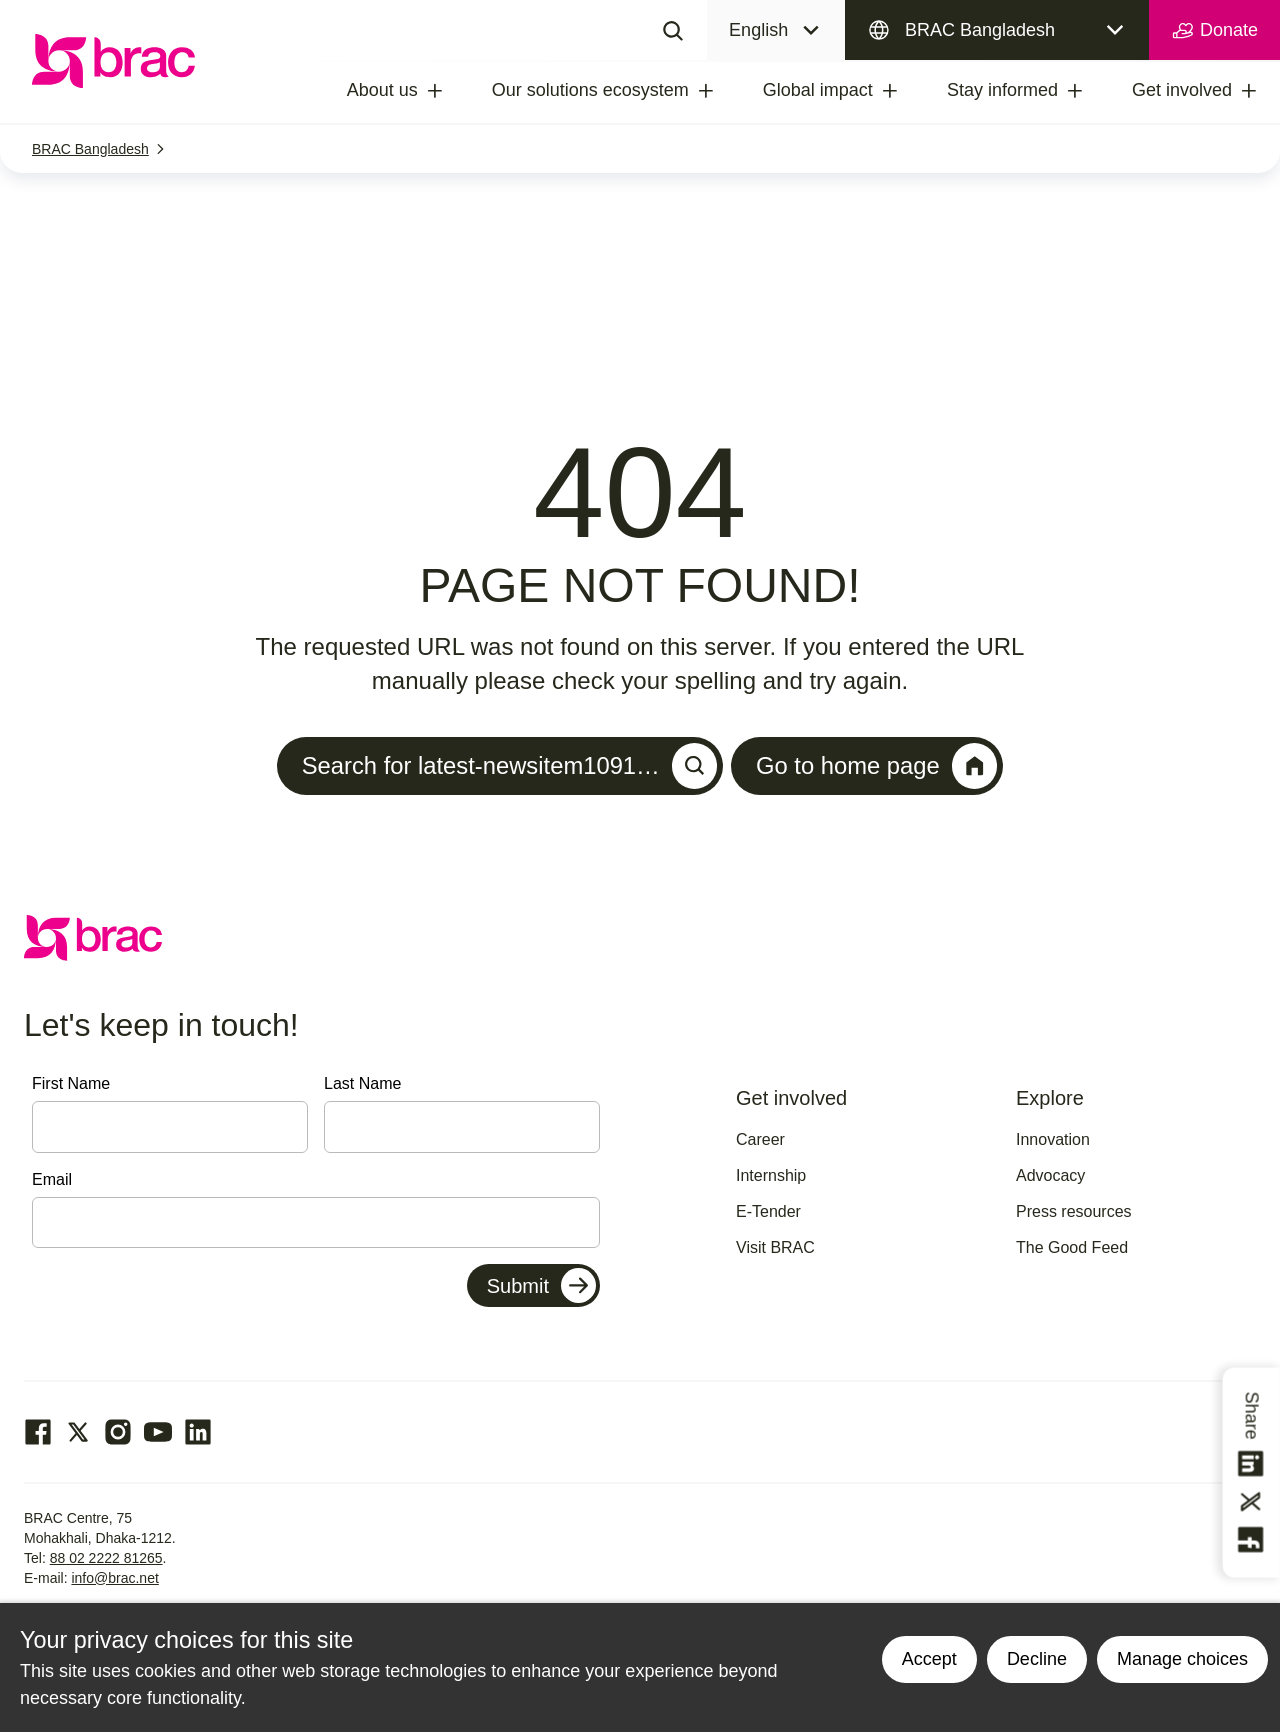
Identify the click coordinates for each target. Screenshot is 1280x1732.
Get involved (1182, 90)
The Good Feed (1072, 1248)
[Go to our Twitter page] (78, 1432)
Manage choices (1182, 1659)
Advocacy (1050, 1176)
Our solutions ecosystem (590, 90)
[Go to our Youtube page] (158, 1432)
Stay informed (1002, 90)
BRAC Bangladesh (980, 30)
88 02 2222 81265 (106, 1558)
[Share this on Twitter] (1252, 1502)
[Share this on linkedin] (1252, 1464)
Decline (1037, 1659)
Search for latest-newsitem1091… (509, 766)
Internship (771, 1176)
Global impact (818, 90)
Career (760, 1140)
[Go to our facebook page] (38, 1432)
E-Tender (768, 1212)
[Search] (673, 30)
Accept (929, 1659)
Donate (1214, 31)
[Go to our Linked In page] (198, 1432)
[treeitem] (453, 91)
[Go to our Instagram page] (118, 1432)
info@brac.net (114, 1578)
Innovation (1053, 1140)
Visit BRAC (775, 1248)
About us (382, 90)
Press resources (1074, 1212)
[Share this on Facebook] (1252, 1540)
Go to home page (878, 766)
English (758, 30)
